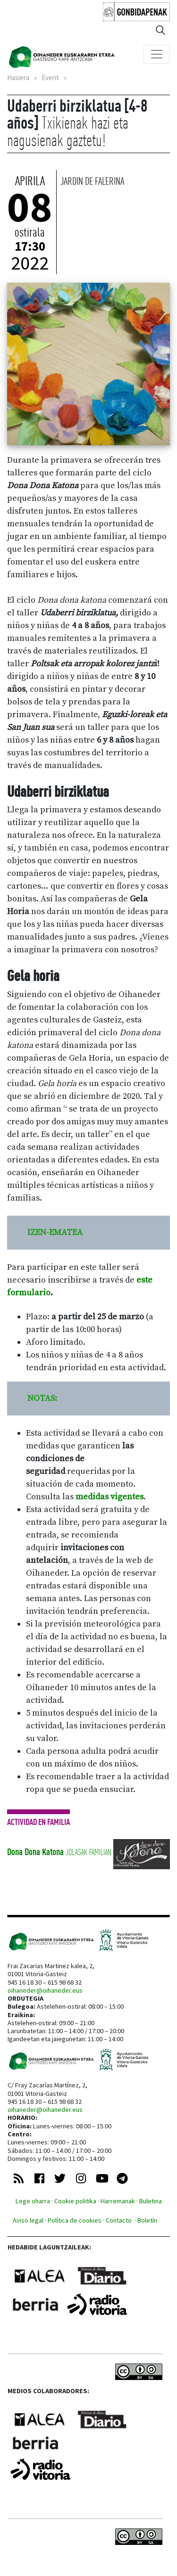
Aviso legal (28, 2220)
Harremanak (118, 2201)
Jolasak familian (88, 1852)
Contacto (119, 2220)
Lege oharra (33, 2201)
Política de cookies (74, 2220)
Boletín (147, 2220)
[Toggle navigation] (156, 54)
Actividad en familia (38, 1822)
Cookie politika (75, 2201)
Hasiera (18, 77)
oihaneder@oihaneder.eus (45, 1990)
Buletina (150, 2201)
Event (50, 77)
